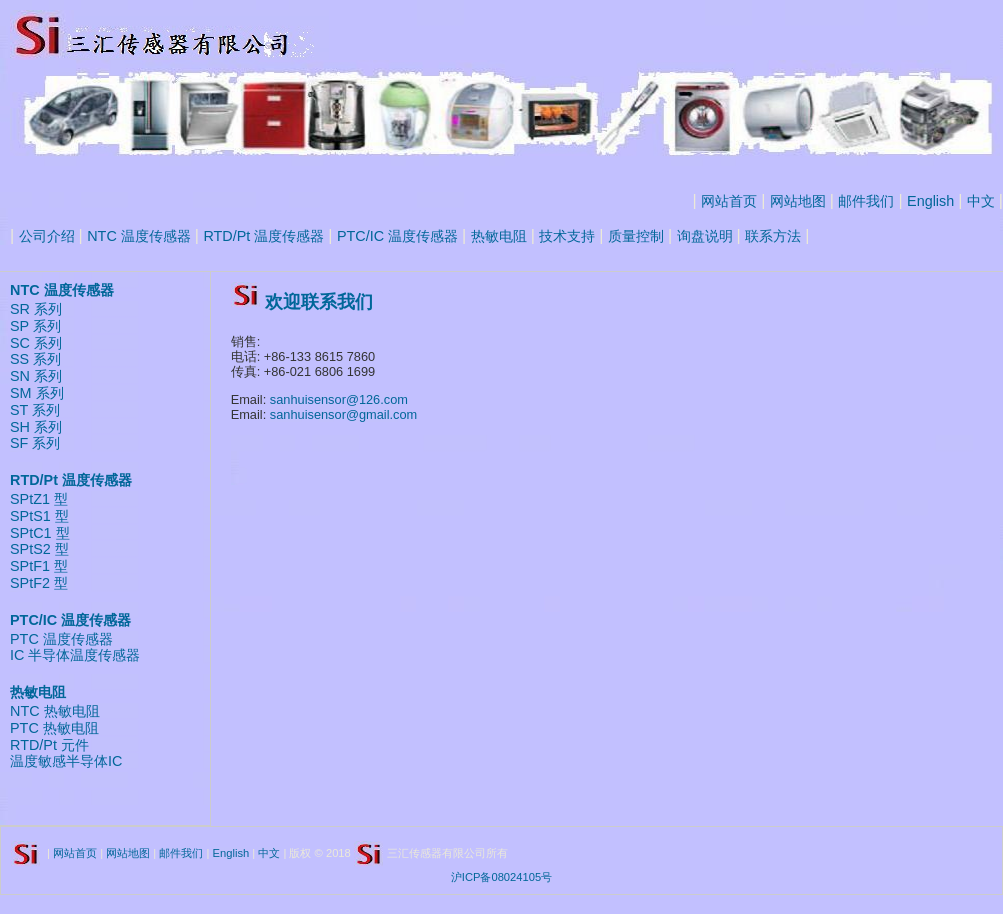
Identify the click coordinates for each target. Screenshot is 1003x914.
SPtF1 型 (39, 566)
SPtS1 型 (39, 516)
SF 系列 (35, 443)
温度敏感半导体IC (66, 761)
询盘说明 (705, 236)
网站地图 (798, 201)
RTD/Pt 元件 (49, 745)
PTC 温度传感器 (61, 639)
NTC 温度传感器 (139, 236)
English (930, 201)
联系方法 (773, 236)
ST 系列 (35, 410)
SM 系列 (37, 393)
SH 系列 (36, 427)
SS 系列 (35, 359)
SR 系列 (36, 309)
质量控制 (636, 236)
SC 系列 (36, 343)
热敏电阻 (499, 236)
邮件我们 (866, 201)
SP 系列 (35, 326)
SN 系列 (36, 376)
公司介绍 (47, 236)
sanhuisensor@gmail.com (343, 414)
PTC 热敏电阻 (54, 728)
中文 (981, 201)
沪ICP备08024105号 (501, 877)
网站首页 (729, 201)
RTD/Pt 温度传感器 (263, 236)
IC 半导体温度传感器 (75, 655)
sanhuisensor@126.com (339, 399)
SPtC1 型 (40, 533)
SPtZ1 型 (39, 499)
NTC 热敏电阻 (55, 711)
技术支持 (567, 236)
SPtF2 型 (39, 583)
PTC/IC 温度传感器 (397, 236)
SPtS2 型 (39, 549)
